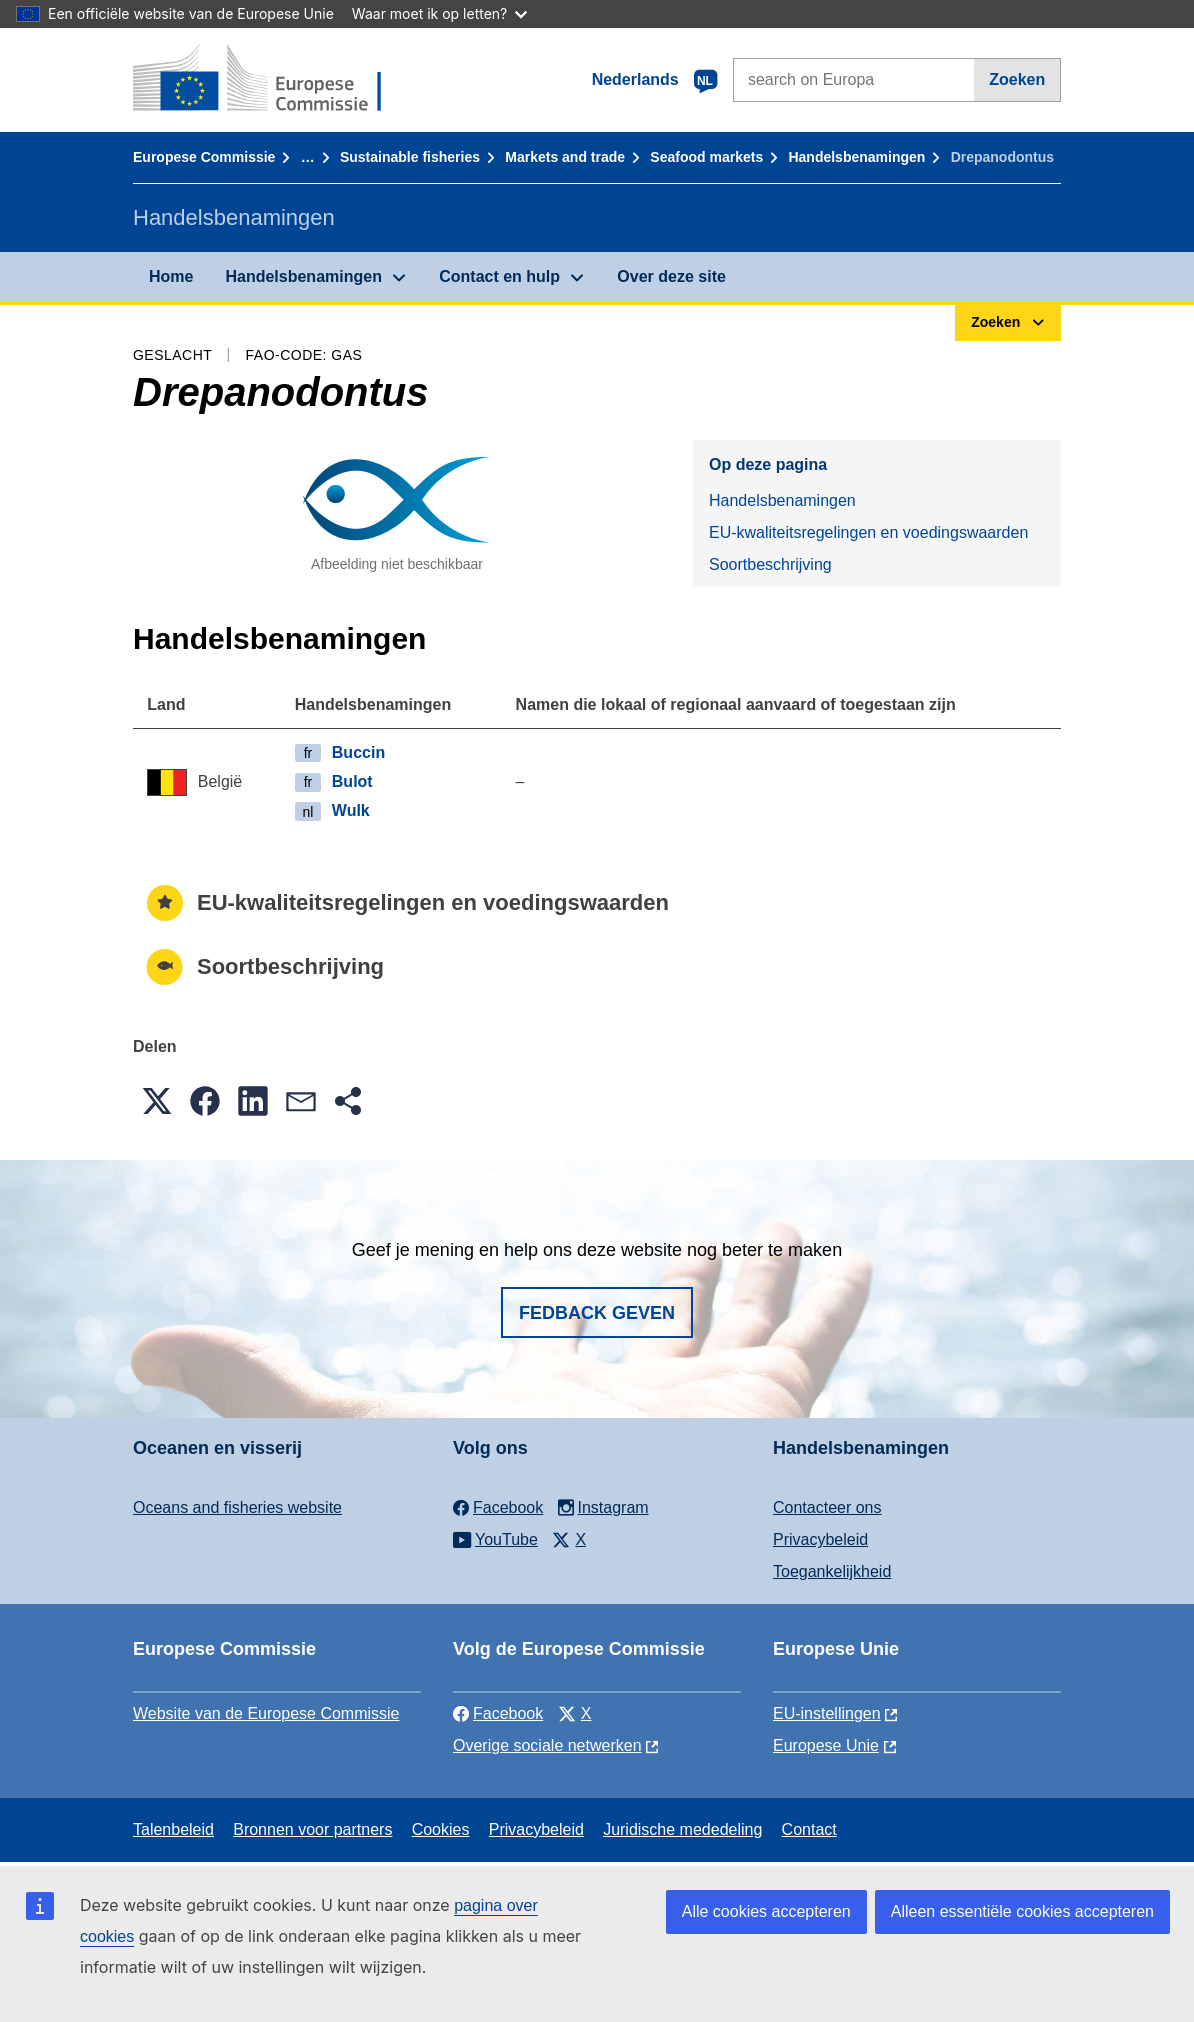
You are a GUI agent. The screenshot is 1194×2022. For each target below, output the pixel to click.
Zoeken (1017, 79)
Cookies (441, 1829)
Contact (809, 1829)
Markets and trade (565, 157)
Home (171, 276)
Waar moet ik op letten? (439, 13)
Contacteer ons (827, 1507)
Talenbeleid (173, 1829)
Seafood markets (706, 157)
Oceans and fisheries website (237, 1507)
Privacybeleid (820, 1539)
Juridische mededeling (682, 1829)
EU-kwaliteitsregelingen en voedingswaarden (868, 532)
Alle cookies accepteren (766, 1911)
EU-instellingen (827, 1713)
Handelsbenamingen (856, 157)
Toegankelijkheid (832, 1571)
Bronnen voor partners (312, 1829)
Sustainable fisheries (410, 157)
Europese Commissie (204, 157)
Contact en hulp (499, 276)
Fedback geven (597, 1313)
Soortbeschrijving (770, 564)
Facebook (498, 1713)
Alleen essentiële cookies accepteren (1022, 1911)
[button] (157, 1101)
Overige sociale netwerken (547, 1745)
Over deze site (671, 276)
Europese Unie (826, 1745)
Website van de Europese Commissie (266, 1713)
